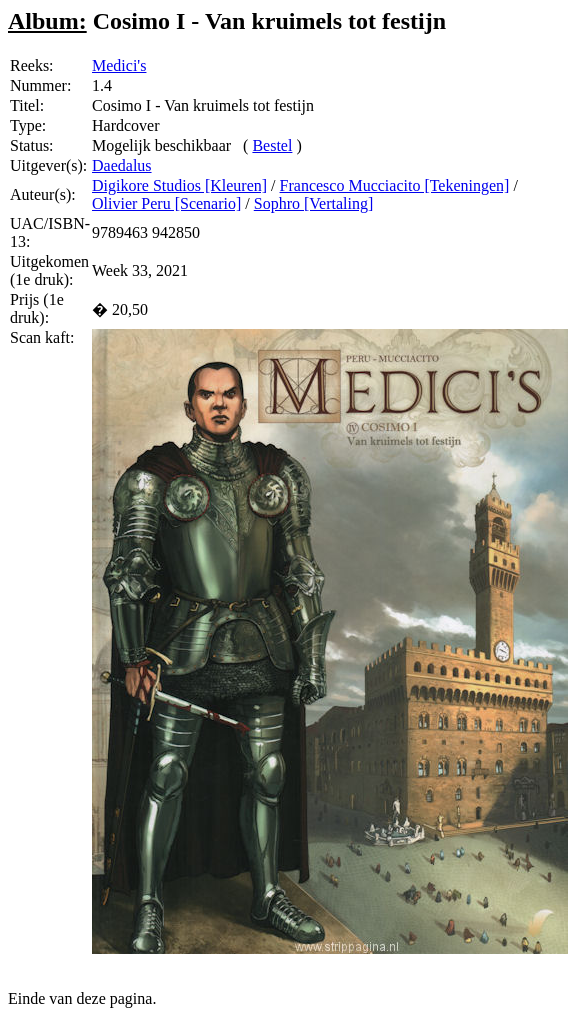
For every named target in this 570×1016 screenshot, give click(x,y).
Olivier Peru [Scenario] (166, 203)
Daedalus (122, 165)
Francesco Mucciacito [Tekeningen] (395, 185)
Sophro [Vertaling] (314, 203)
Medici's (119, 65)
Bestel (272, 145)
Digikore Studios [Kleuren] (179, 185)
